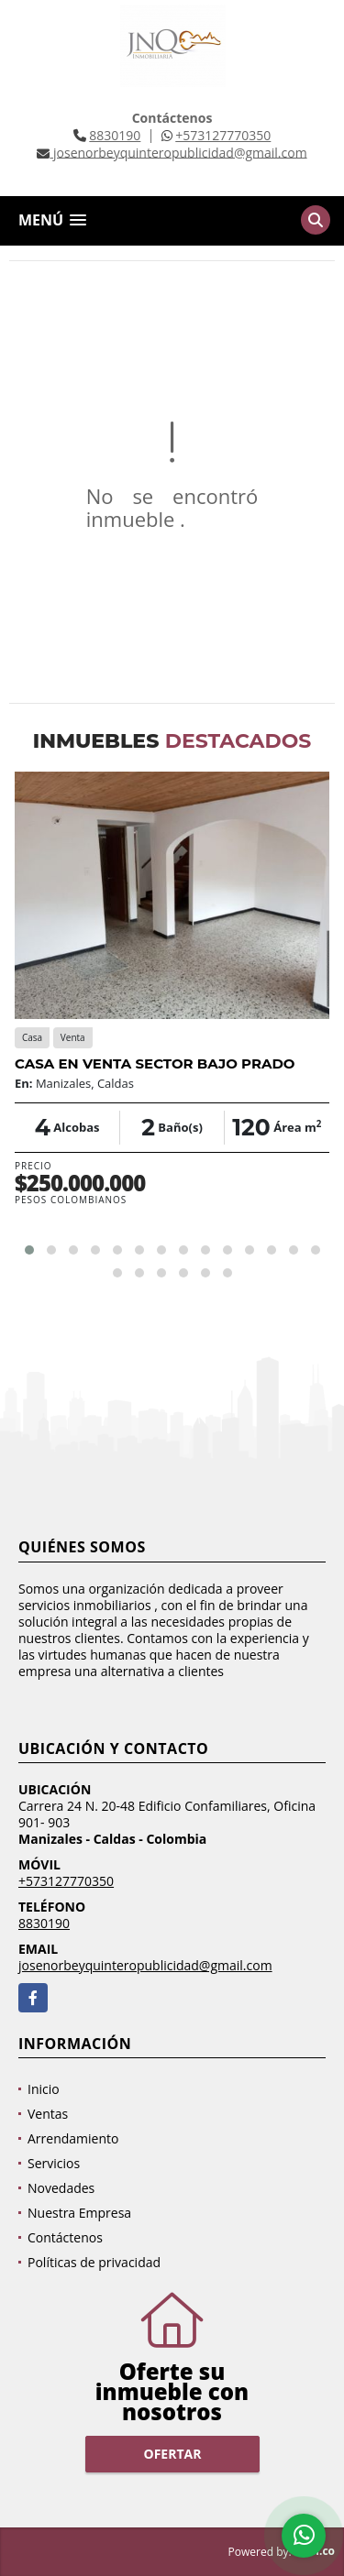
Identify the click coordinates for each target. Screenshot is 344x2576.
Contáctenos (65, 2237)
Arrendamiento (73, 2138)
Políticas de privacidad (94, 2262)
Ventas (48, 2113)
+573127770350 (223, 135)
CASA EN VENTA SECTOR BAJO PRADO (154, 1063)
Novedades (61, 2188)
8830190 (114, 135)
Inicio (44, 2089)
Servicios (54, 2163)
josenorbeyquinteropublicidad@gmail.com (145, 1965)
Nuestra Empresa (79, 2212)
